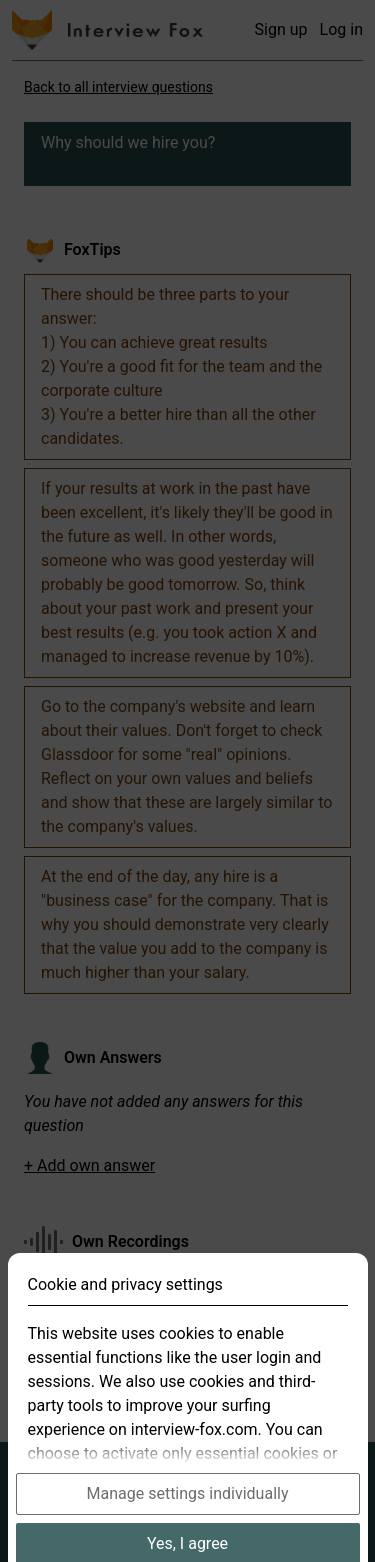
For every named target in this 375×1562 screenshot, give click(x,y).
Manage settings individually (188, 1513)
